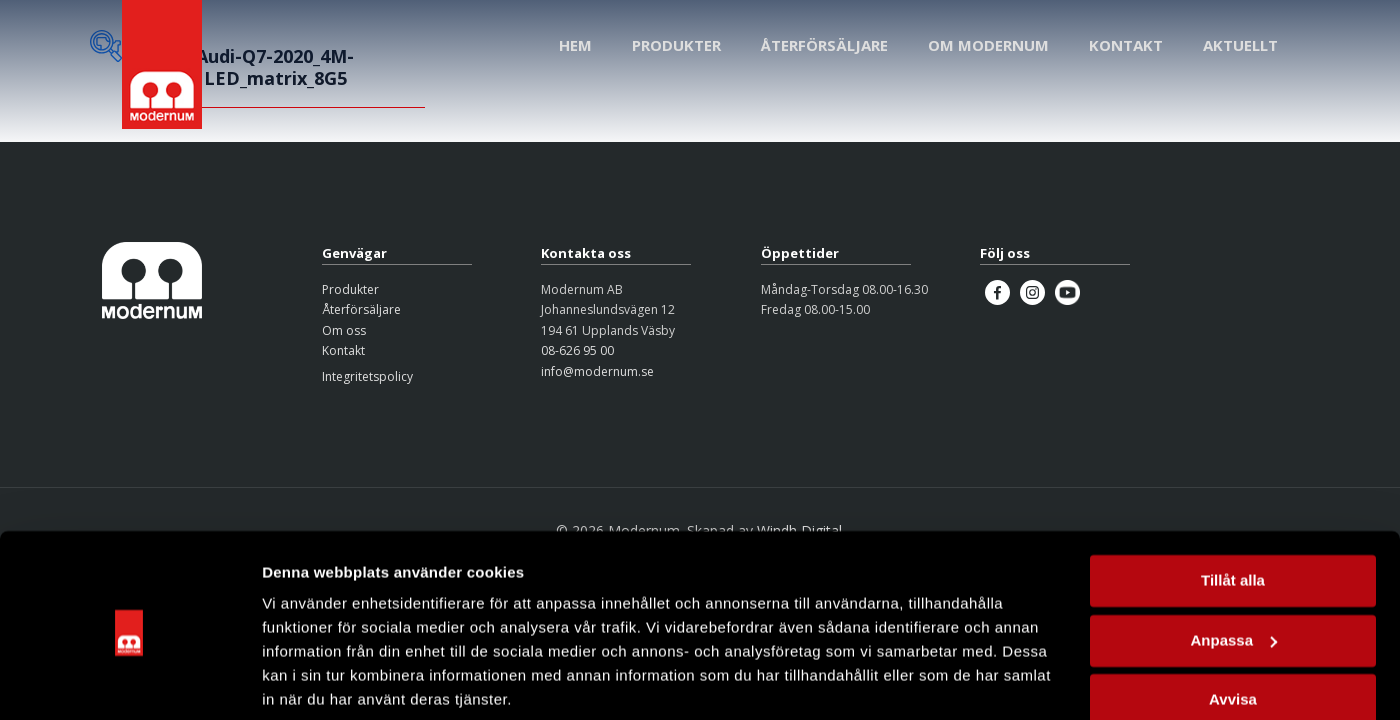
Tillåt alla (1233, 506)
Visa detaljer (306, 680)
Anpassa (1233, 565)
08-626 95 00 (577, 350)
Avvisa (1233, 625)
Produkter (350, 289)
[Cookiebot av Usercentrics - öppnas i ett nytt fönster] (129, 681)
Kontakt (343, 350)
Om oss (344, 330)
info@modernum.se (597, 371)
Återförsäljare (361, 309)
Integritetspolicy (367, 376)
